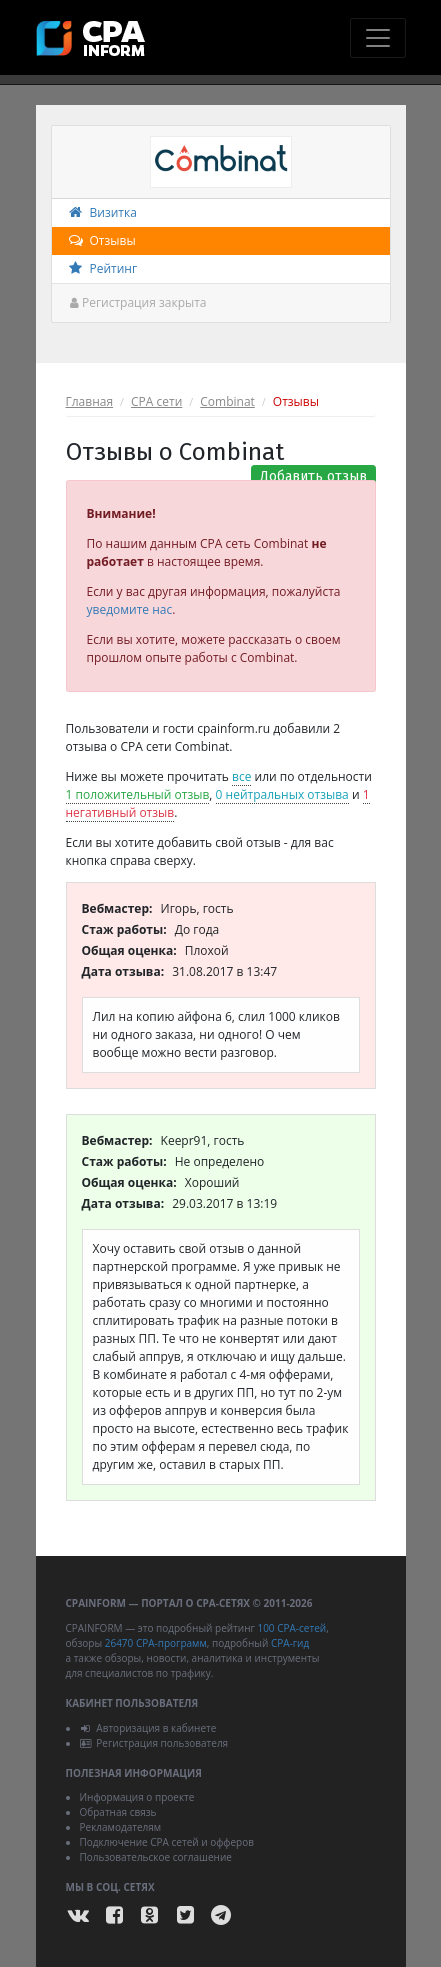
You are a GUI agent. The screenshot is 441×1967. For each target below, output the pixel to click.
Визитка (102, 212)
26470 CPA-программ (156, 1643)
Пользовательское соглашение (156, 1857)
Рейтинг (102, 268)
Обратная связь (118, 1812)
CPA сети (156, 401)
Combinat (227, 401)
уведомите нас (130, 609)
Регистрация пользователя (154, 1743)
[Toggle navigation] (378, 38)
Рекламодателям (121, 1827)
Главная (90, 401)
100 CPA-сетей (291, 1628)
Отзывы (101, 240)
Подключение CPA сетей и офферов (167, 1842)
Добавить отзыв (313, 476)
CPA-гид (290, 1643)
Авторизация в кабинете (148, 1728)
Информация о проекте (137, 1797)
